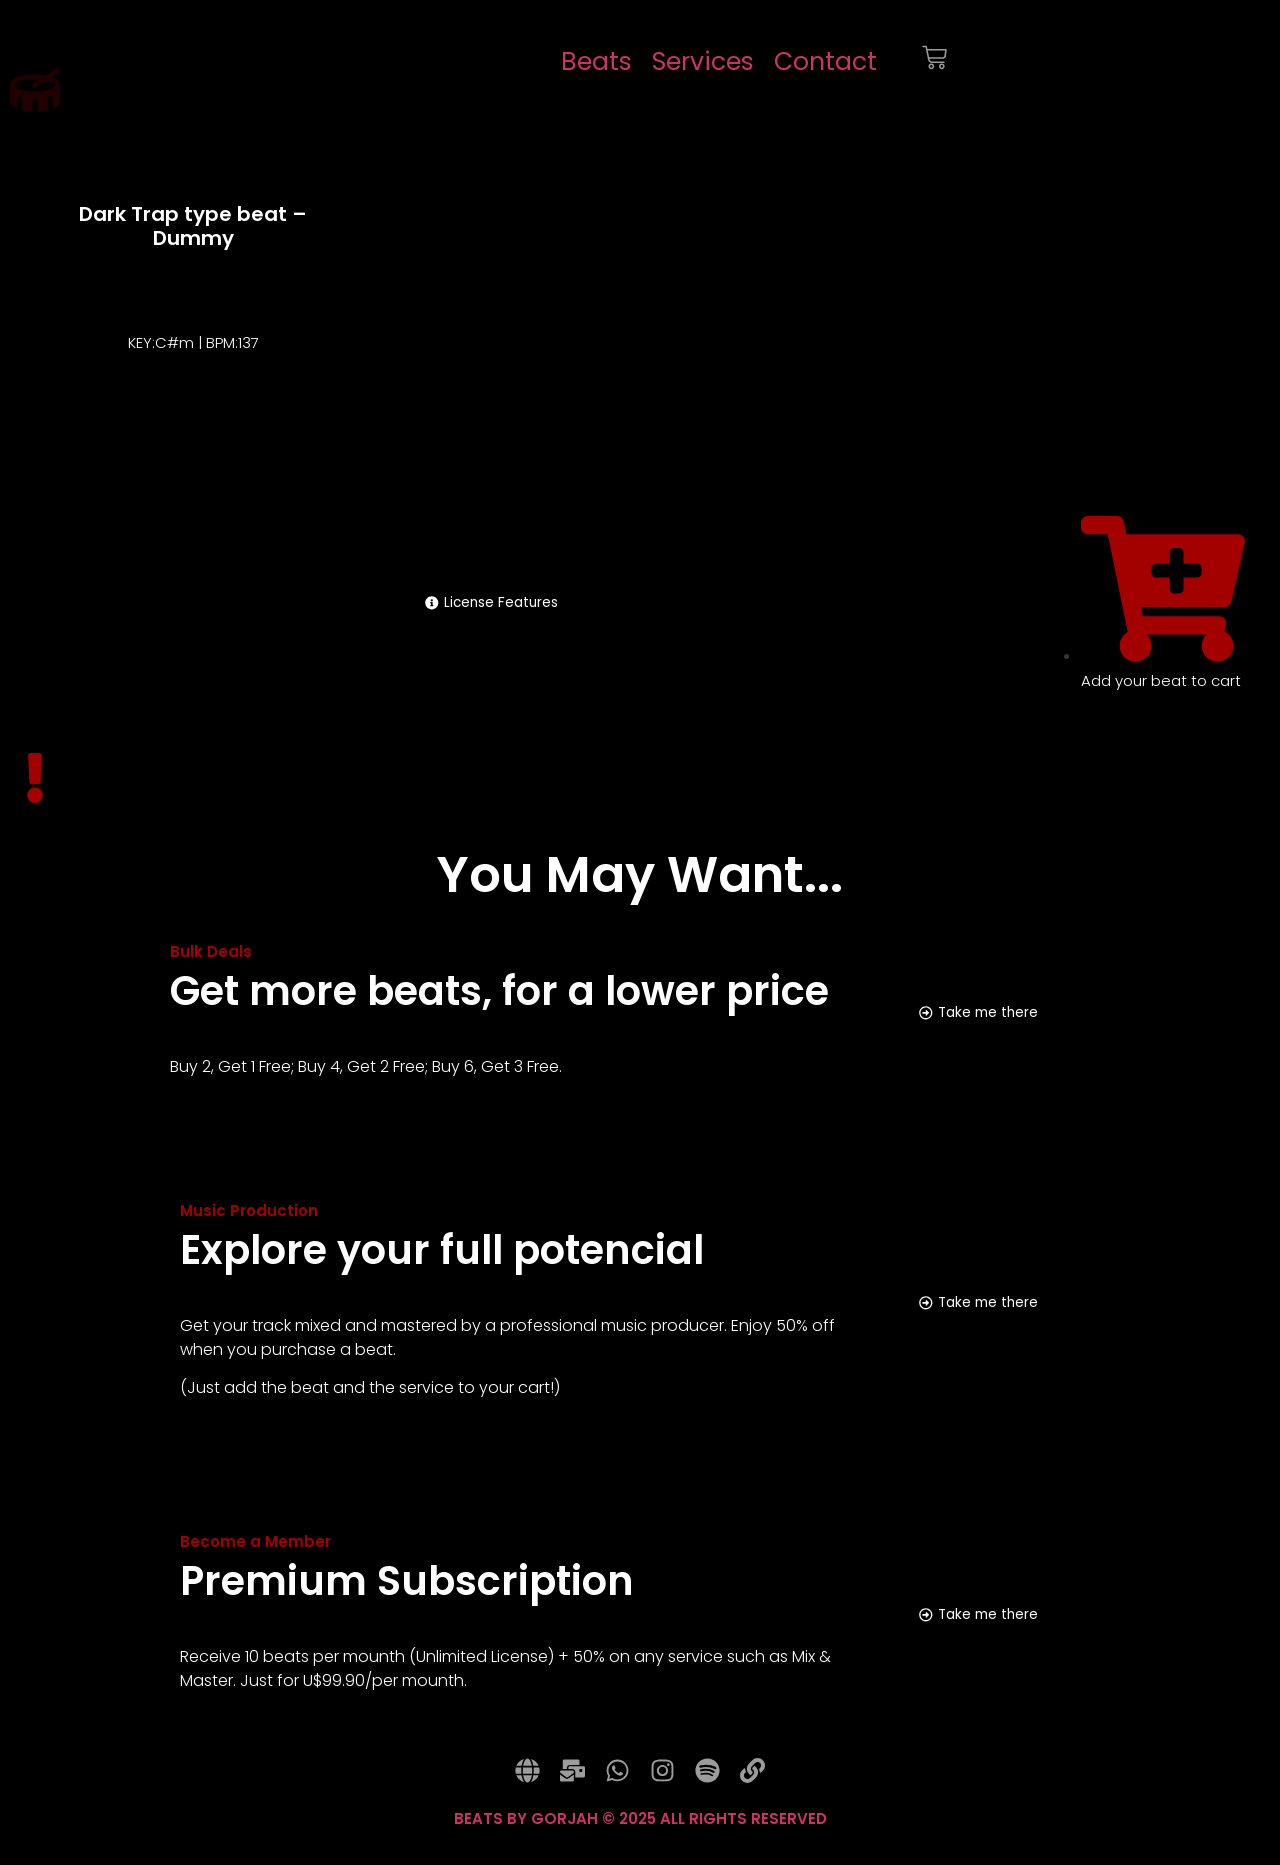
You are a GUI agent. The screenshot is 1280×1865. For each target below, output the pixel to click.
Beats (596, 61)
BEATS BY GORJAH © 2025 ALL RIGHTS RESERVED (640, 1835)
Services (703, 61)
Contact (825, 61)
